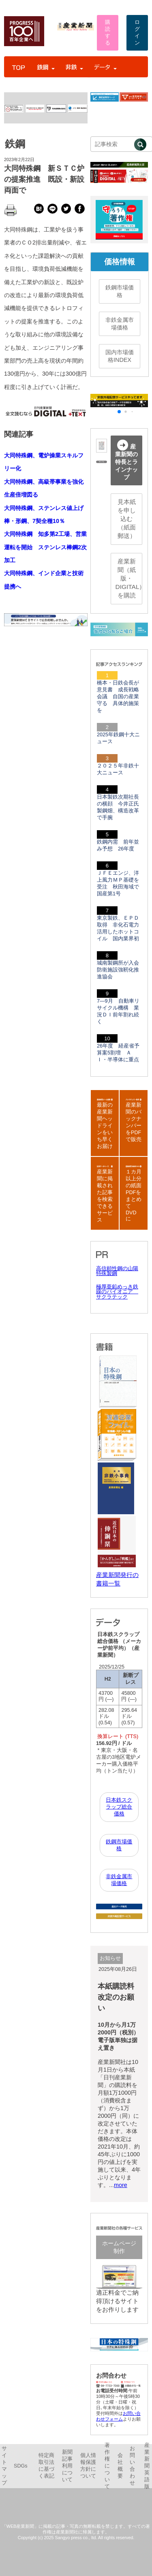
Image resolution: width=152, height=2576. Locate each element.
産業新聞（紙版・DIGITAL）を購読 (128, 578)
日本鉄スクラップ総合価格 (119, 1807)
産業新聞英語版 (147, 2465)
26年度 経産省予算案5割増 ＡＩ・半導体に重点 (118, 1053)
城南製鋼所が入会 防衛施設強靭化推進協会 (120, 970)
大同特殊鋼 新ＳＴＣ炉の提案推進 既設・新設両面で (44, 179)
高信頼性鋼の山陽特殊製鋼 (117, 1271)
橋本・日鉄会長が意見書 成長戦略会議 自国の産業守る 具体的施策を (118, 696)
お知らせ (110, 1958)
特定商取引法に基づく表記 (46, 2466)
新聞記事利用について (67, 2465)
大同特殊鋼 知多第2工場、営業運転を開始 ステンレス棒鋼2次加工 (45, 547)
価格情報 (119, 261)
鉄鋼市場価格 (119, 291)
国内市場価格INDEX (119, 356)
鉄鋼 (15, 143)
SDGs (21, 2466)
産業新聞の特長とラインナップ (126, 460)
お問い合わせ (132, 2466)
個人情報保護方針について (88, 2466)
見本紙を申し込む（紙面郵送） (127, 518)
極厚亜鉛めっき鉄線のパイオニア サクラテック (117, 1292)
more (120, 2185)
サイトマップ (4, 2466)
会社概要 (120, 2466)
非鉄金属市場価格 (119, 324)
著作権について (107, 2465)
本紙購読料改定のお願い (116, 1997)
